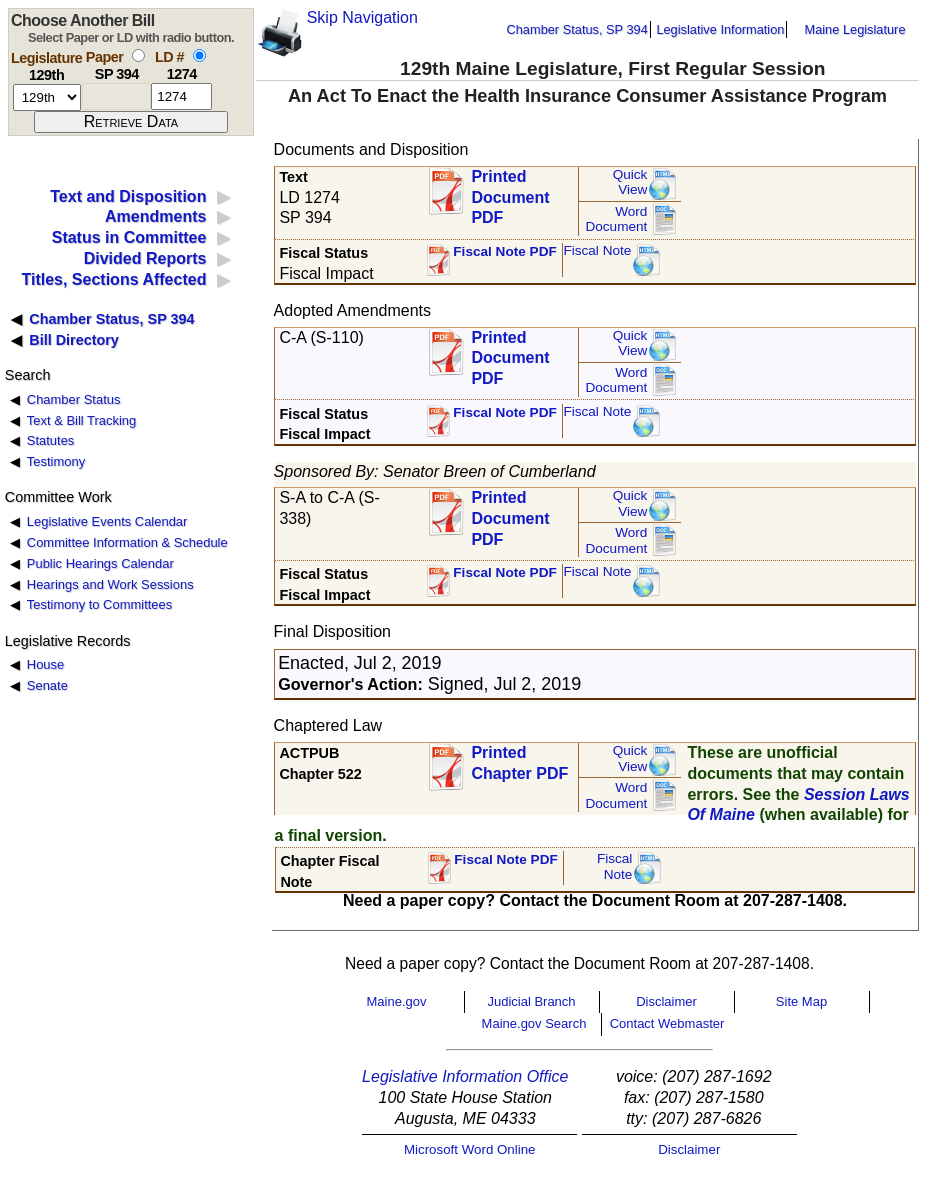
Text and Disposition (128, 196)
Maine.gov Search (534, 1023)
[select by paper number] (138, 55)
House (45, 664)
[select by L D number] (199, 55)
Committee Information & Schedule (127, 542)
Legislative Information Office (465, 1076)
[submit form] (131, 122)
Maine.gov (397, 1001)
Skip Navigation (362, 17)
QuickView (630, 182)
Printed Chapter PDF (519, 763)
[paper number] (116, 96)
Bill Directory (74, 340)
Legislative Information (720, 29)
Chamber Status (74, 399)
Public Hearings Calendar (100, 563)
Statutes (51, 440)
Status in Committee (129, 237)
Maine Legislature (854, 29)
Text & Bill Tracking (81, 420)
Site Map (801, 1001)
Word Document (616, 219)
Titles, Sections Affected (113, 279)
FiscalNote (615, 866)
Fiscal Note (597, 250)
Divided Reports (145, 258)
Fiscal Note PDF (505, 251)
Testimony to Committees (99, 604)
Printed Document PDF (510, 191)
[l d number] (181, 96)
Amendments (155, 216)
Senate (47, 685)
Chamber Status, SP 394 (577, 29)
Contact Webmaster (667, 1023)
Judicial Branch (531, 1001)
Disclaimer (666, 1001)
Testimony (56, 461)
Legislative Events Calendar (107, 521)
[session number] (47, 97)
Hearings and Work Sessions (110, 584)
